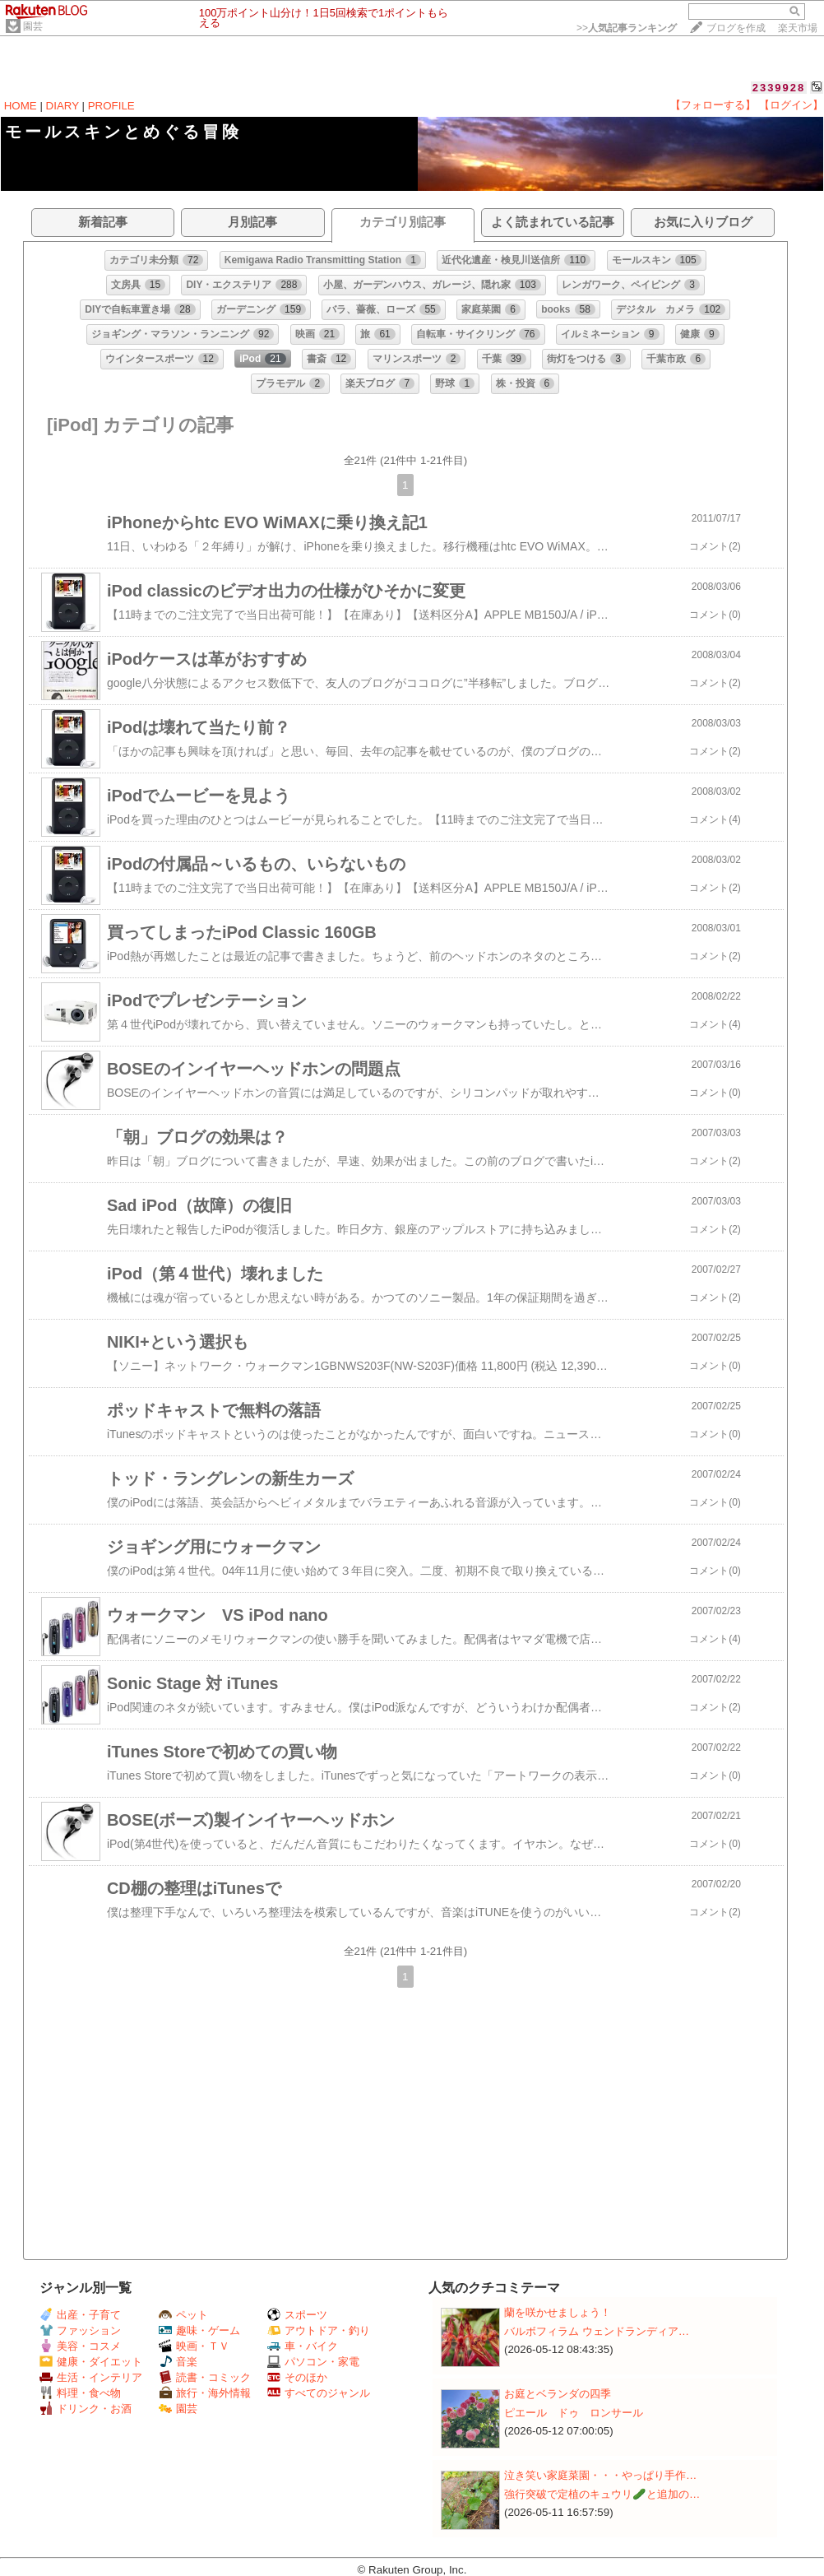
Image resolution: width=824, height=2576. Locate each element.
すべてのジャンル (318, 2393)
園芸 (33, 26)
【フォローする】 (713, 105)
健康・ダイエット (90, 2362)
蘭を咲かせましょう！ (557, 2312)
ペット (183, 2315)
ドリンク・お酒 (85, 2408)
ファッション (80, 2330)
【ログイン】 (791, 105)
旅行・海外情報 (205, 2393)
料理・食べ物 (80, 2393)
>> (626, 28)
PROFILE (111, 106)
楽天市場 (797, 28)
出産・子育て (80, 2315)
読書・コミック (205, 2377)
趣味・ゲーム (199, 2330)
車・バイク (302, 2346)
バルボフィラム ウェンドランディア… (596, 2331)
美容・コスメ (80, 2346)
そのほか (297, 2377)
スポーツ (297, 2315)
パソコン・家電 (313, 2362)
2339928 (779, 87)
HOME (20, 106)
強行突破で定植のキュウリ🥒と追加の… (602, 2494)
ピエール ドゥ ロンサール (573, 2413)
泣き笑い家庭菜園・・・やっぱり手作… (600, 2475)
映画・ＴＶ (194, 2346)
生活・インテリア (90, 2377)
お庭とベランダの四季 (557, 2394)
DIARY (62, 106)
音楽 (178, 2362)
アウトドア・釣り (318, 2330)
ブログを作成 (736, 28)
